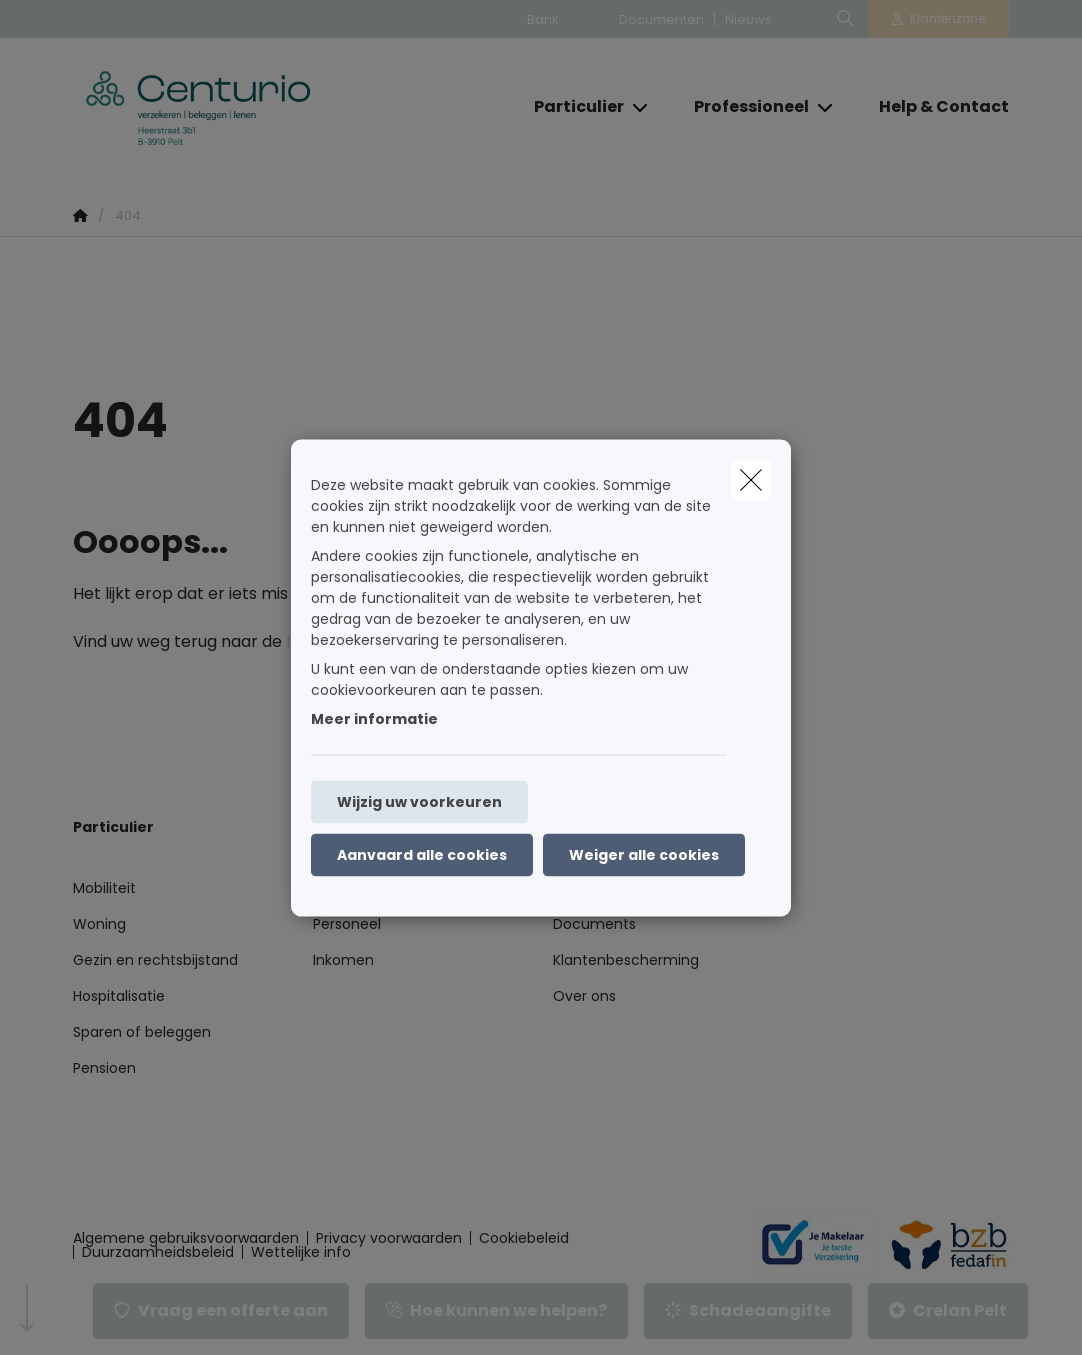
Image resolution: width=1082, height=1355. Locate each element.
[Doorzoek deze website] (845, 19)
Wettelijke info (301, 1252)
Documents (594, 924)
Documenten (661, 19)
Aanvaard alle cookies (422, 854)
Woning (99, 924)
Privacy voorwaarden (389, 1238)
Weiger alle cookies (644, 854)
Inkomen (343, 960)
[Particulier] (571, 107)
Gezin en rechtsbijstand (155, 960)
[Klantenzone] (939, 19)
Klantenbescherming (626, 960)
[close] (751, 479)
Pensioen (104, 1068)
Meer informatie (374, 718)
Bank (543, 19)
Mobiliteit (104, 888)
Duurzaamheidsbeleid (158, 1252)
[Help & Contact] (934, 107)
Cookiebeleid (524, 1238)
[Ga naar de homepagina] (223, 107)
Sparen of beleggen (142, 1032)
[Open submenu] (641, 106)
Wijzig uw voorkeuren (419, 801)
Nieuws (748, 19)
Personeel (347, 924)
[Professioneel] (744, 107)
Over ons (584, 996)
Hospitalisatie (119, 996)
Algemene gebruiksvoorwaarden (186, 1238)
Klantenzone (947, 18)
